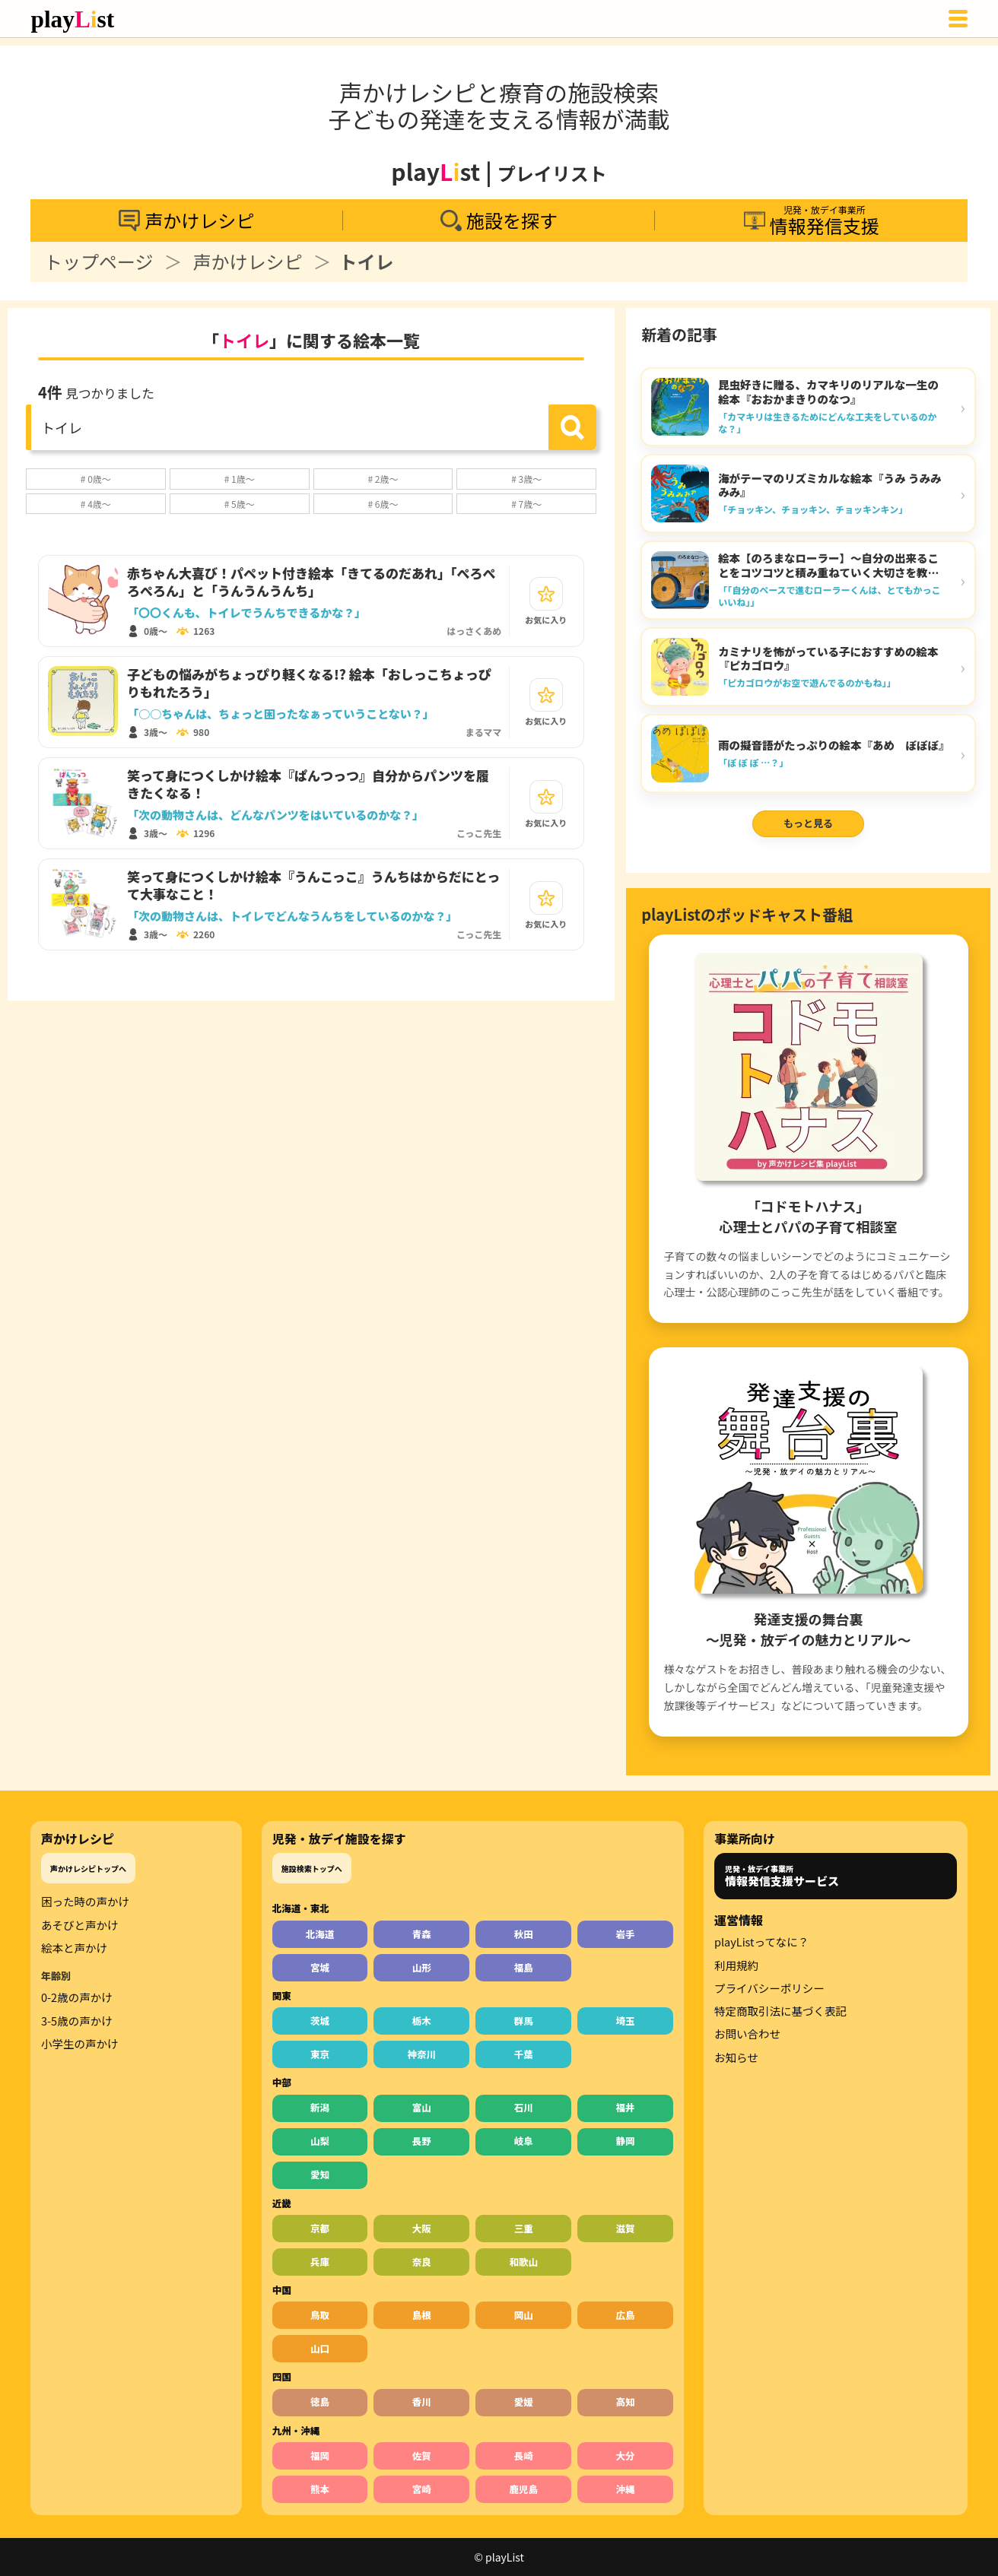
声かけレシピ (248, 261)
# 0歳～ (96, 478)
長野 (421, 2140)
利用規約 (736, 1965)
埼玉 (625, 2020)
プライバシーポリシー (769, 1988)
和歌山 (523, 2261)
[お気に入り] (546, 594)
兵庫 (319, 2261)
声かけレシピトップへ (88, 1868)
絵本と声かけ (74, 1948)
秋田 (523, 1934)
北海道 (320, 1934)
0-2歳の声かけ (77, 1997)
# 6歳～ (382, 503)
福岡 (319, 2455)
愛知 (319, 2174)
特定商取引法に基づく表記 (780, 2011)
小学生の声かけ (80, 2043)
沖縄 (625, 2489)
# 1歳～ (239, 478)
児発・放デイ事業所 (782, 1876)
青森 (421, 1934)
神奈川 (422, 2054)
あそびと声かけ (80, 1925)
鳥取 (319, 2315)
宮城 (319, 1967)
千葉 (523, 2054)
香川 (421, 2401)
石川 (523, 2107)
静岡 (625, 2140)
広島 (625, 2315)
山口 (319, 2348)
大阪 (421, 2228)
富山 (421, 2107)
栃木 (421, 2020)
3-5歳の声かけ (77, 2021)
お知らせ (736, 2057)
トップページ (99, 261)
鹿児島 (523, 2489)
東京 (319, 2054)
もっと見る (808, 823)
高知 (625, 2401)
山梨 (319, 2140)
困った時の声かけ (85, 1901)
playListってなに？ (761, 1941)
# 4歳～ (96, 503)
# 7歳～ (526, 503)
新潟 (319, 2107)
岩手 (625, 1934)
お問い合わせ (747, 2033)
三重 (523, 2228)
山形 (421, 1967)
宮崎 (421, 2489)
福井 (625, 2107)
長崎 (523, 2455)
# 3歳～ (526, 478)
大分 (625, 2455)
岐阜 (523, 2140)
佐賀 (421, 2455)
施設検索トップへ (311, 1868)
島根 (421, 2315)
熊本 (319, 2489)
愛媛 (523, 2401)
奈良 (421, 2261)
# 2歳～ (382, 478)
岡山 (523, 2315)
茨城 (319, 2020)
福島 (523, 1967)
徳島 (319, 2401)
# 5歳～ (239, 503)
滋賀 (625, 2228)
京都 (319, 2228)
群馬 (523, 2020)
